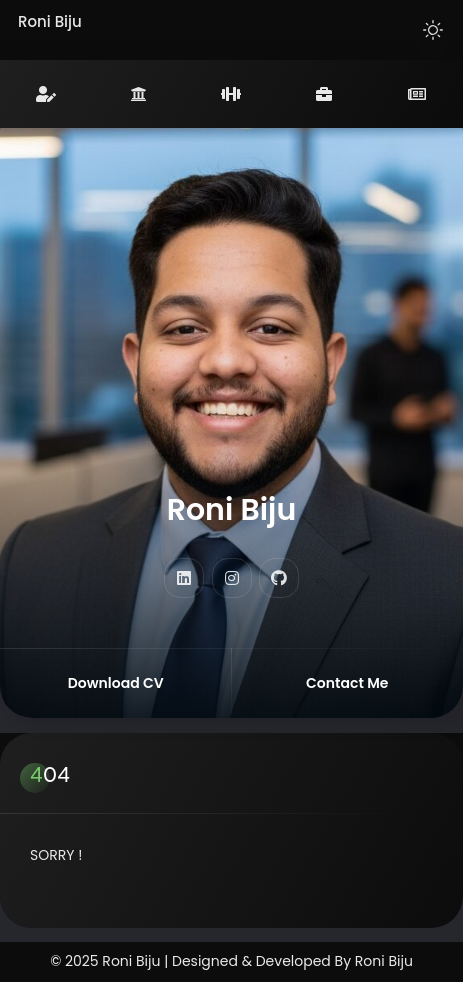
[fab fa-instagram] (232, 578)
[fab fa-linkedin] (184, 578)
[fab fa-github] (279, 578)
